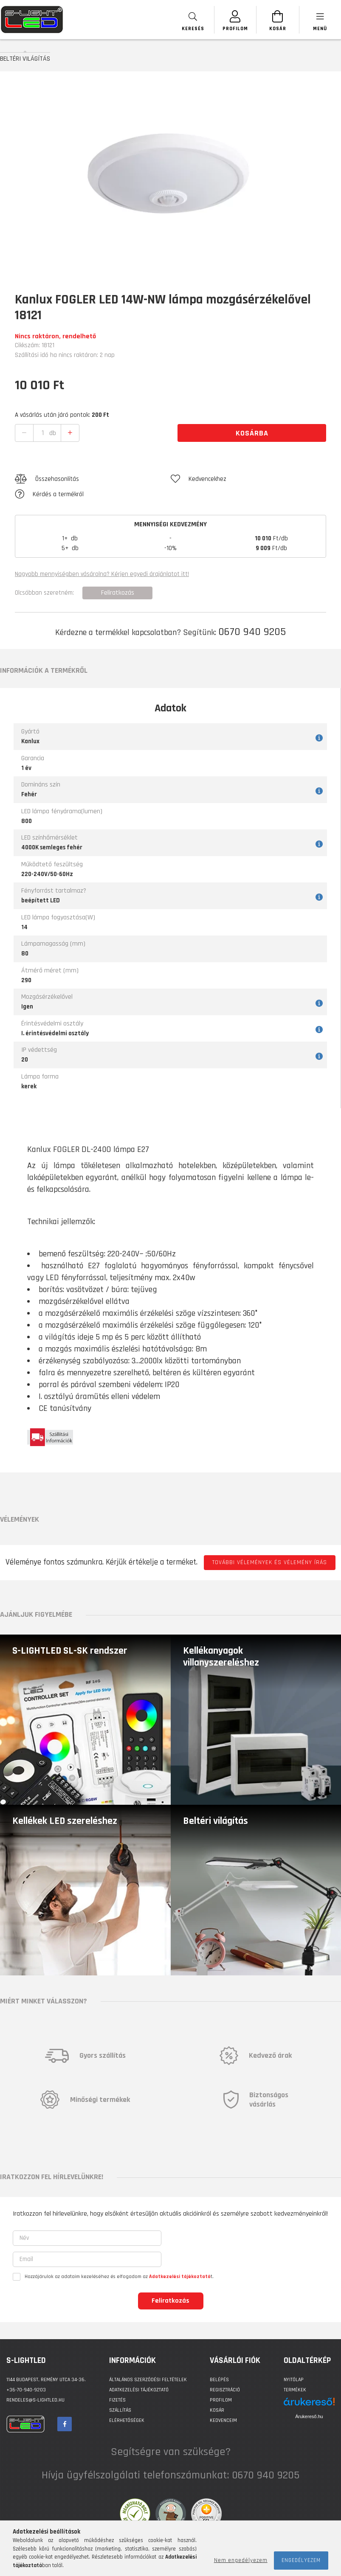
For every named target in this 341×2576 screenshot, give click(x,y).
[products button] (320, 20)
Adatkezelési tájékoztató (139, 2390)
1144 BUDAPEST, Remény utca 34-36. (46, 2380)
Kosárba (252, 433)
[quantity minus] (24, 433)
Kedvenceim (223, 2420)
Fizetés (117, 2400)
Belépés (219, 2380)
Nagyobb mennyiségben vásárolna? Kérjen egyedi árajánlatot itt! (102, 574)
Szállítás (120, 2410)
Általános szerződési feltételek (148, 2380)
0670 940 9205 (252, 632)
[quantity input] (43, 433)
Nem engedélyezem (241, 2560)
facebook (64, 2424)
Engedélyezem (301, 2560)
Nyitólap (294, 2380)
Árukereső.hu (309, 2416)
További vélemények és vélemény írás (269, 1562)
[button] (93, 479)
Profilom (221, 2400)
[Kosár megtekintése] (277, 20)
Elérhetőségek (126, 2420)
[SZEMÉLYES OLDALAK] (235, 20)
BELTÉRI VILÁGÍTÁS (25, 58)
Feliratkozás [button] (117, 592)
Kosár (217, 2410)
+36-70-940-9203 (26, 2390)
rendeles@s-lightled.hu (35, 2400)
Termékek (295, 2390)
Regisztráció (225, 2390)
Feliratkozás (170, 2300)
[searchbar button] (192, 20)
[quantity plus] (70, 433)
